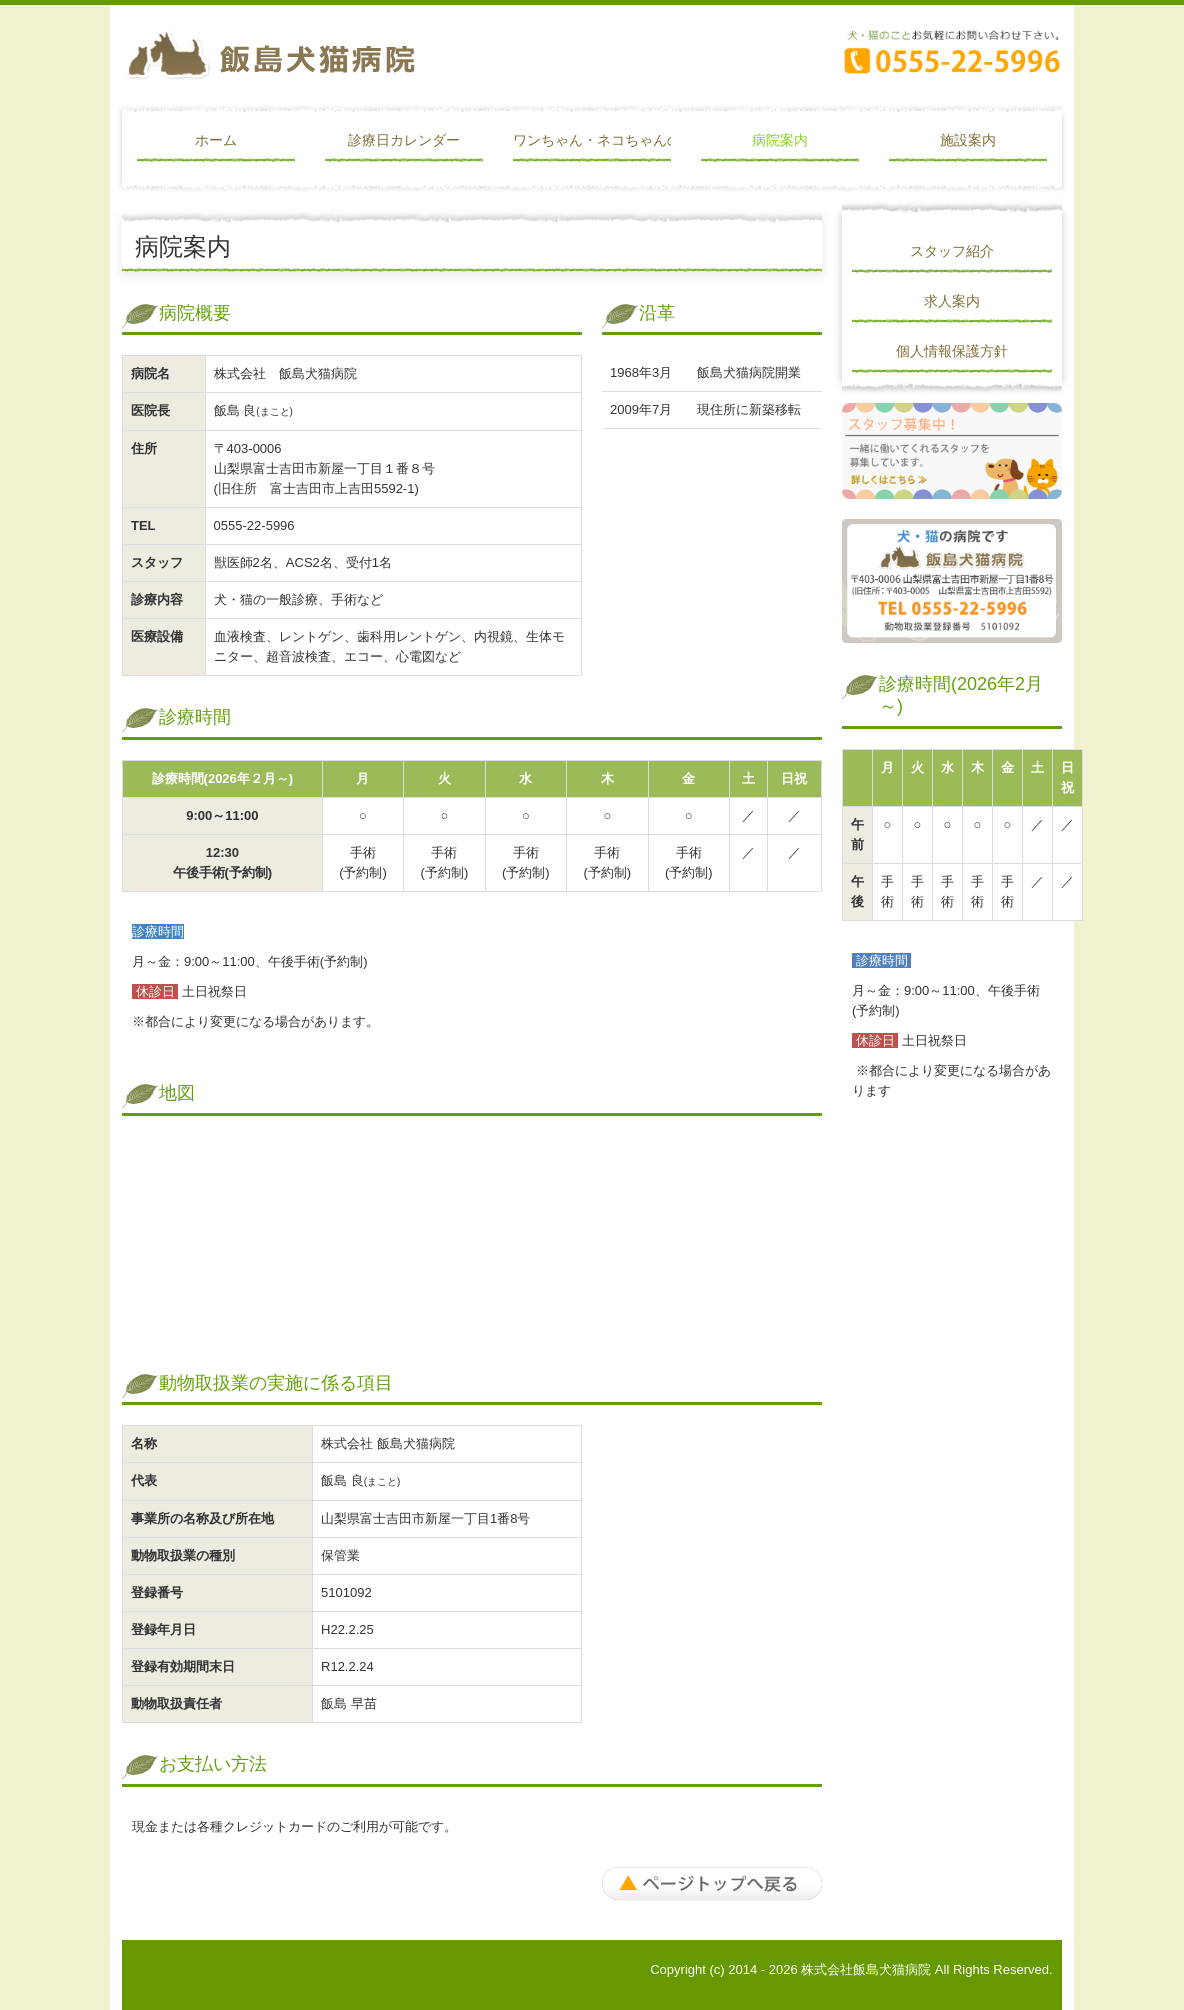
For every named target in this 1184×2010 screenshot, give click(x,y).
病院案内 (780, 140)
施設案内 (968, 140)
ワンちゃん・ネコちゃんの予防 (592, 140)
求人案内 (952, 301)
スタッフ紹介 (952, 251)
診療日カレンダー (404, 140)
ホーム (216, 140)
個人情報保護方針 (952, 351)
